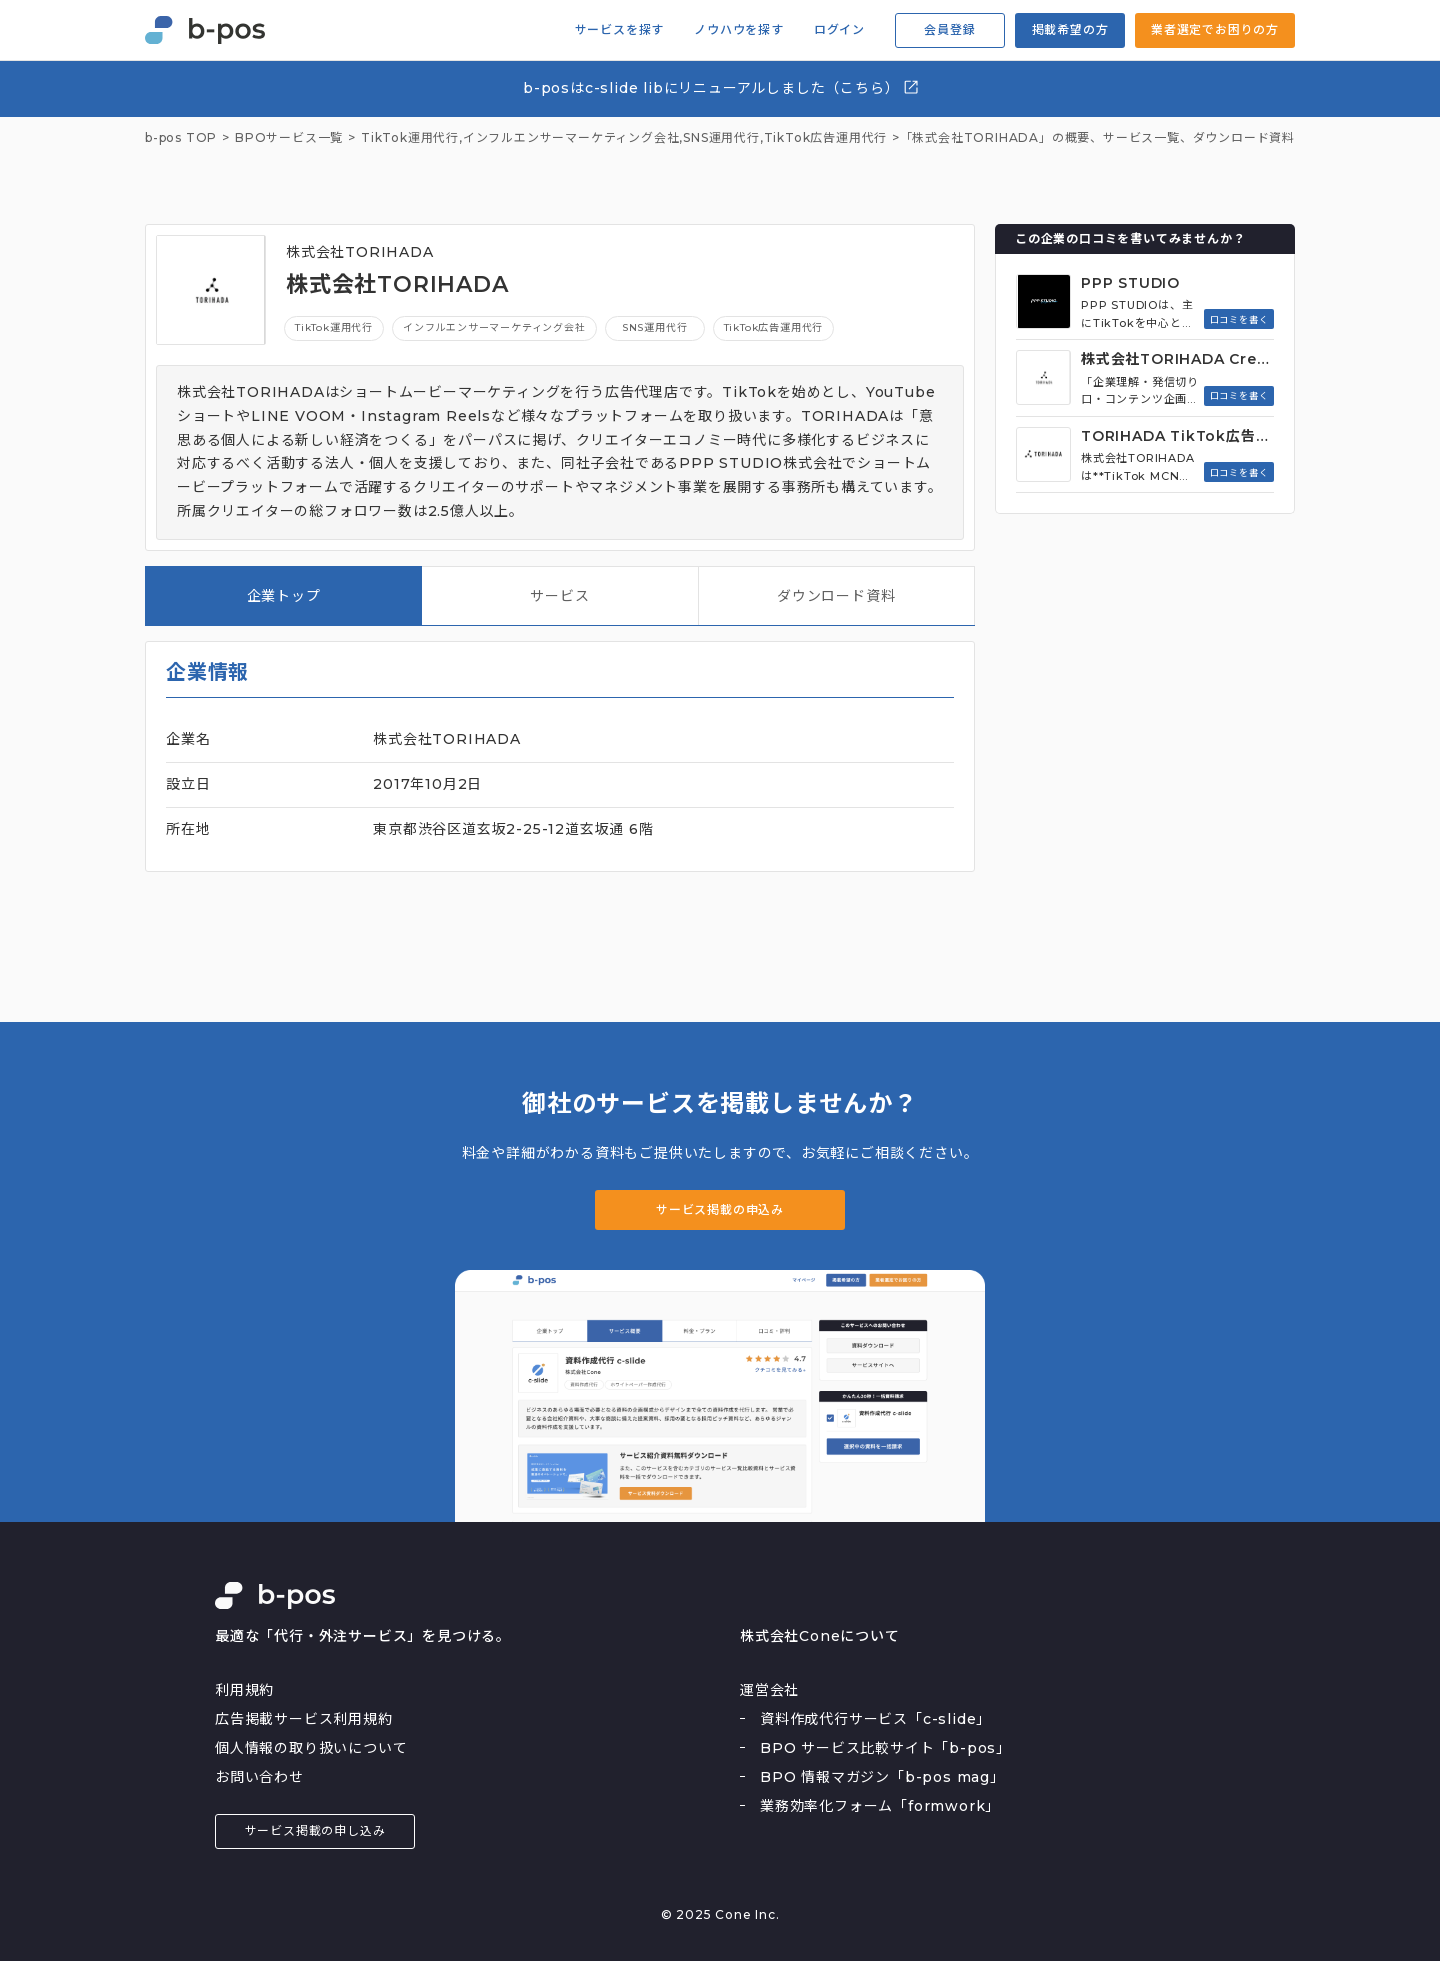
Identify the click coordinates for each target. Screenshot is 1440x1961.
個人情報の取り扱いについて (311, 1748)
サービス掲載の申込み (720, 1209)
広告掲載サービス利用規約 (304, 1719)
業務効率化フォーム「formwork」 (880, 1806)
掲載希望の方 (1070, 29)
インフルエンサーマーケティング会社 (571, 138)
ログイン (839, 30)
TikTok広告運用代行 (826, 138)
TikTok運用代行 (334, 327)
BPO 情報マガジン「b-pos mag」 (882, 1777)
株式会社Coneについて (820, 1636)
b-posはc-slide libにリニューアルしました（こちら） (721, 87)
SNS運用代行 (721, 138)
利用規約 (244, 1690)
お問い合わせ (259, 1777)
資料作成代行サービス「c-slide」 (875, 1719)
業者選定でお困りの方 (1215, 29)
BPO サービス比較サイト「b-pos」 (885, 1748)
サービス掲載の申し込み (315, 1830)
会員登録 (949, 29)
